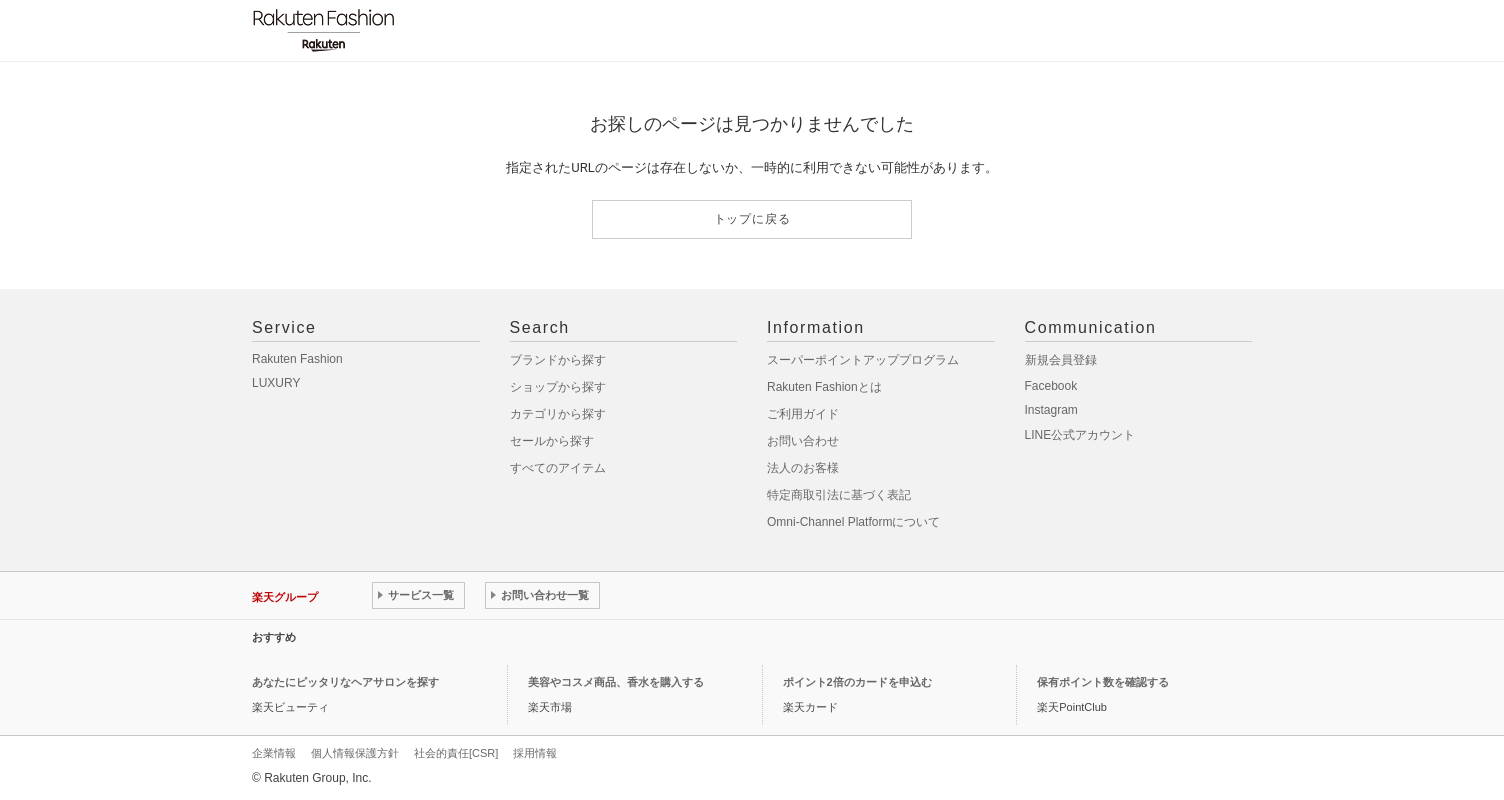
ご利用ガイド (803, 414)
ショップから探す (558, 387)
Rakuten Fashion (297, 359)
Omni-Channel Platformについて (853, 522)
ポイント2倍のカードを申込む (857, 682)
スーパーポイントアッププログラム (863, 360)
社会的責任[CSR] (456, 753)
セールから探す (552, 441)
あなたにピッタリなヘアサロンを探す (345, 682)
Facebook (1051, 386)
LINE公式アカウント (1080, 435)
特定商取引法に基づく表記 (839, 495)
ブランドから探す (558, 360)
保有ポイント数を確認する (1103, 682)
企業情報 (274, 753)
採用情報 (535, 753)
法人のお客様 (803, 468)
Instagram (1051, 410)
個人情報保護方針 (355, 753)
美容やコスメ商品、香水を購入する (616, 682)
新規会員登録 (1061, 360)
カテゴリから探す (558, 414)
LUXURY (276, 383)
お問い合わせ (803, 441)
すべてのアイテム (558, 468)
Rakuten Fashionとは (824, 387)
